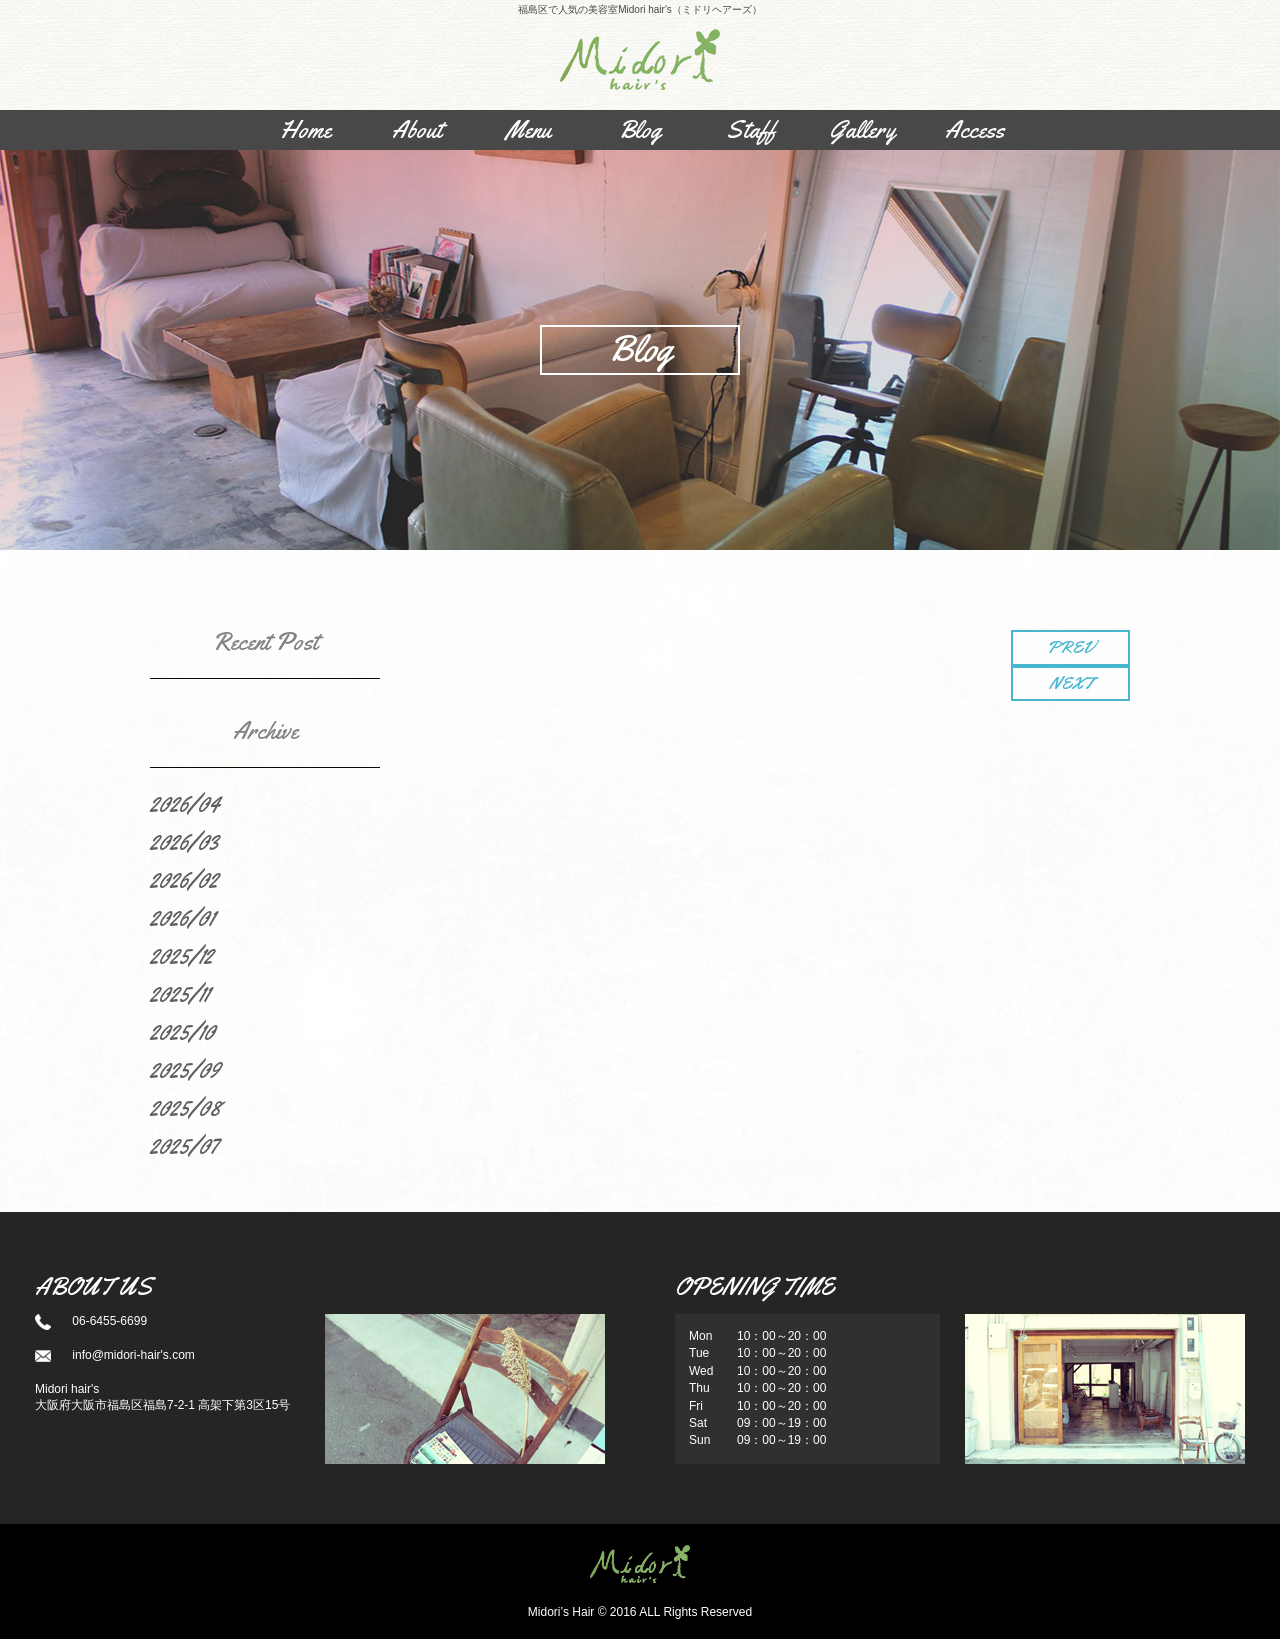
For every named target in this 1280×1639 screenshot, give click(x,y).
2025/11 (179, 994)
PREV (1070, 647)
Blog (640, 130)
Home (305, 130)
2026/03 (184, 842)
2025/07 (184, 1146)
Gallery (862, 130)
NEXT (1071, 683)
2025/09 (185, 1070)
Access (974, 130)
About (417, 130)
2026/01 (182, 918)
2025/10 (182, 1032)
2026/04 (185, 804)
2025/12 (181, 956)
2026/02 (184, 880)
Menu (528, 130)
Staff (751, 130)
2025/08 (185, 1108)
